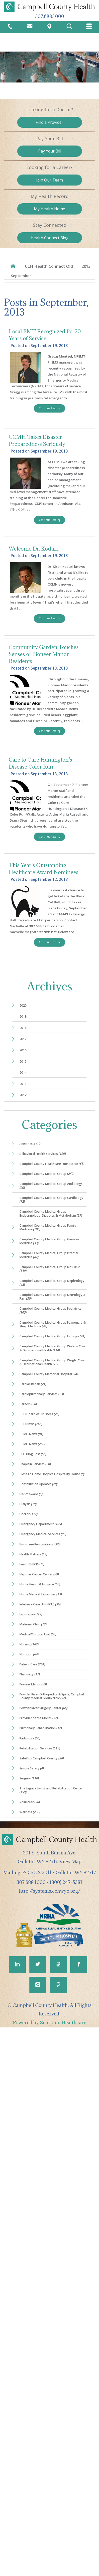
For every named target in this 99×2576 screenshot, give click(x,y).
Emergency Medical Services (46, 1906)
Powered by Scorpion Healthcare (49, 2570)
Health (50, 246)
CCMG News (43, 1751)
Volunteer (40, 2332)
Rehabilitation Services (49, 2248)
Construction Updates (53, 1827)
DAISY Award (43, 1841)
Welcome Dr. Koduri (40, 575)
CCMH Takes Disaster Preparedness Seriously (46, 460)
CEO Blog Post (45, 1779)
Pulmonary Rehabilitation (52, 2214)
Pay (49, 154)
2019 (31, 1097)
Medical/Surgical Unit (52, 2067)
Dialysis (38, 1856)
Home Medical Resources (52, 2002)
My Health (49, 216)
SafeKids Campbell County (53, 2267)
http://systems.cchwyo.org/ (49, 2427)
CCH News (42, 1737)
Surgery (39, 2299)
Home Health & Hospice (51, 1982)
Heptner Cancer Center (54, 1966)
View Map (70, 2398)
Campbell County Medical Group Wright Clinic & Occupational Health (52, 1635)
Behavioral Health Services (53, 1274)
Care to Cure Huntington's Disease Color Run (42, 811)
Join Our (49, 185)
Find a (49, 124)
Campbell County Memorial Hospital (54, 1657)
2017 (31, 1128)
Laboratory (42, 2039)
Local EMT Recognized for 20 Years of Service (45, 347)
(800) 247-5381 (66, 2419)
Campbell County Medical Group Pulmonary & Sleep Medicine (52, 1565)
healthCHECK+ (44, 1952)
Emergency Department (51, 1886)
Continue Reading (49, 423)
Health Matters (46, 1937)
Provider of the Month (54, 2197)
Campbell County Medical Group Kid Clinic (52, 1478)
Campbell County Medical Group (52, 1314)
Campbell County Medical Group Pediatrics (52, 1543)
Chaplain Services (48, 1793)
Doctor (39, 1870)
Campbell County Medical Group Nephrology (52, 1498)
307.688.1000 (49, 18)
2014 (31, 1174)
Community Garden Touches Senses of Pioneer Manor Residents (48, 689)
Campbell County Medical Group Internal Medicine (52, 1456)
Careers (38, 1708)
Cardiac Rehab (45, 1674)
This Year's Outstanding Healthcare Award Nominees (46, 934)
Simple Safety (43, 2284)
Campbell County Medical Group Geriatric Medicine (52, 1431)
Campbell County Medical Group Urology (52, 1588)
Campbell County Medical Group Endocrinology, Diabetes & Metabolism (52, 1378)
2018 (31, 1112)
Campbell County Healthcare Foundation (54, 1294)
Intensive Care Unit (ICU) (52, 2022)
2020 (31, 1082)
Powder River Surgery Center (48, 2180)
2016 (31, 1143)
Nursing (40, 2081)
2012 (31, 1205)
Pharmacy (40, 2124)
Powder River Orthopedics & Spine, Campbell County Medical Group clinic (53, 2157)
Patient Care (44, 2110)
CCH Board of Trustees (55, 1722)
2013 (86, 275)
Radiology (40, 2231)
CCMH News (44, 1765)
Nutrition (40, 2096)
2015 (31, 1159)
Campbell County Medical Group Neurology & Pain (52, 1520)
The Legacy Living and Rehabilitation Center (53, 2315)
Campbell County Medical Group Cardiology (52, 1353)
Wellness (40, 2347)
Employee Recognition (54, 1923)
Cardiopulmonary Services (53, 1691)
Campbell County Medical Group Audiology (52, 1333)
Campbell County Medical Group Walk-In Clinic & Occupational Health (53, 1610)
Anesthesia (42, 1258)
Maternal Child (45, 2053)
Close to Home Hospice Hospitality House (50, 1810)
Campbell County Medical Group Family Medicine (52, 1406)
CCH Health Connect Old (49, 275)
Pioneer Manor (45, 2138)
